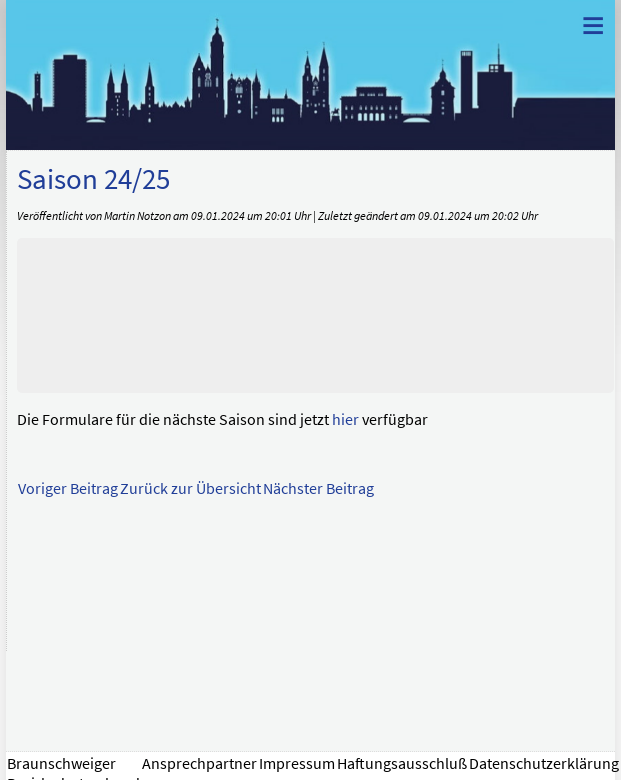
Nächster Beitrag (318, 488)
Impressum (297, 763)
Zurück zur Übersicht (190, 488)
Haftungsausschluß (402, 763)
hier (345, 419)
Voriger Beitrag (68, 488)
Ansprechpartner (199, 763)
